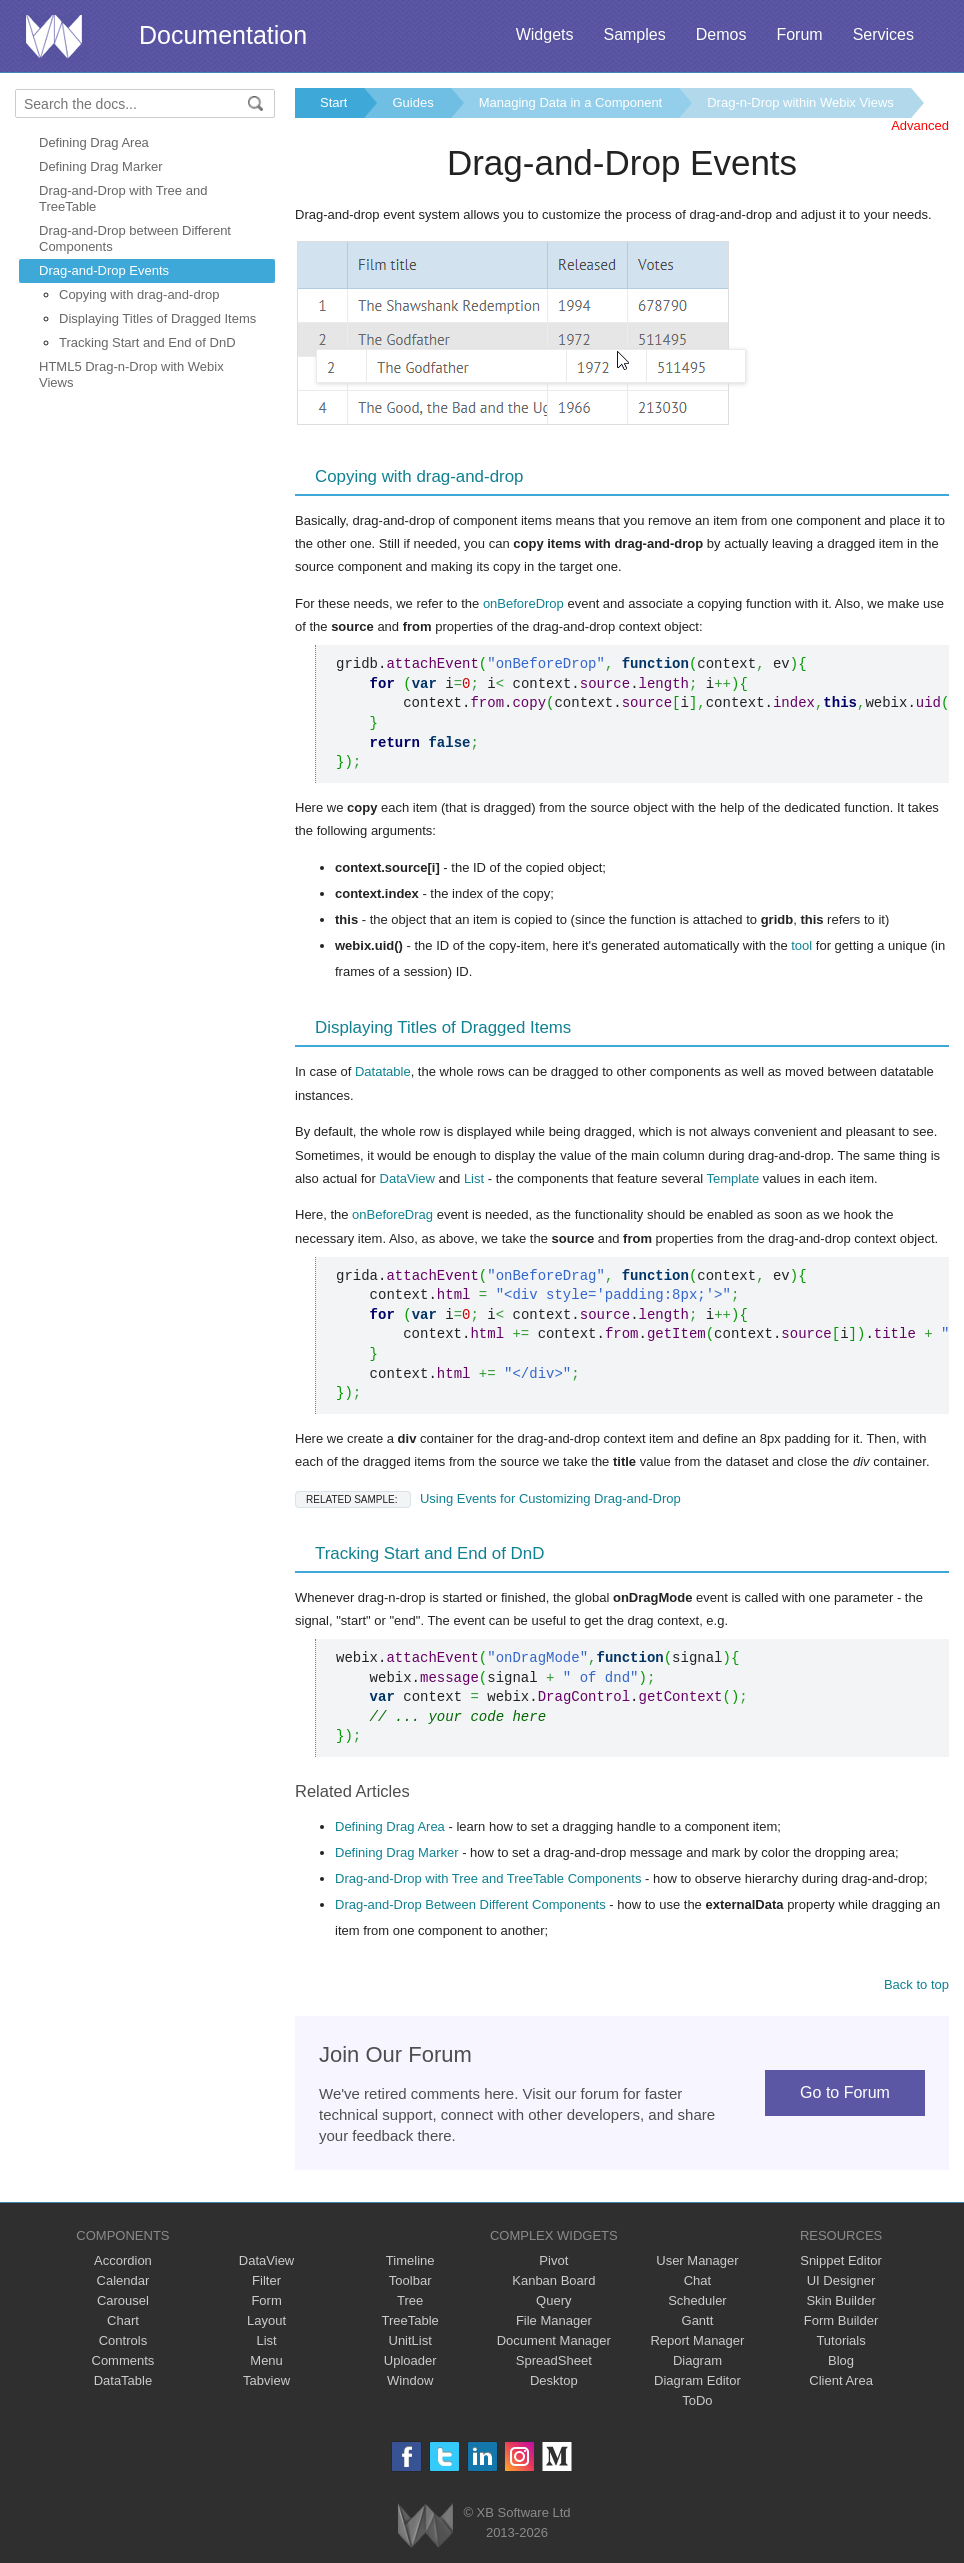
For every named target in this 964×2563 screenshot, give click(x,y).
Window (410, 2380)
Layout (266, 2320)
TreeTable (410, 2320)
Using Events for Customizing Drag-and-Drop (488, 1498)
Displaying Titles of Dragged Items (157, 318)
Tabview (266, 2380)
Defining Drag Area (94, 142)
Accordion (123, 2260)
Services (883, 34)
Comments (123, 2360)
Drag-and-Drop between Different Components (135, 238)
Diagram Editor (697, 2380)
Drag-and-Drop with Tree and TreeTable (123, 198)
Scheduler (697, 2300)
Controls (123, 2340)
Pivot (553, 2260)
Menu (266, 2360)
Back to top (916, 1984)
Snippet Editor (841, 2260)
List (474, 1178)
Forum (799, 34)
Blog (841, 2360)
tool (801, 945)
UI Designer (841, 2280)
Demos (721, 34)
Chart (123, 2320)
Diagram (697, 2360)
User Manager (697, 2260)
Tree (410, 2300)
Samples (634, 34)
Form (266, 2300)
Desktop (554, 2380)
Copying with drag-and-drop (139, 294)
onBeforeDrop (523, 603)
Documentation (223, 35)
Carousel (123, 2300)
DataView (407, 1178)
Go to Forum (845, 2092)
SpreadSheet (554, 2360)
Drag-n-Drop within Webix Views (800, 102)
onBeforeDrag (392, 1214)
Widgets (545, 34)
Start (333, 102)
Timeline (410, 2260)
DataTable (123, 2380)
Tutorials (840, 2340)
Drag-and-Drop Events (104, 270)
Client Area (841, 2380)
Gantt (698, 2320)
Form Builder (841, 2320)
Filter (266, 2280)
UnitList (410, 2340)
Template (732, 1178)
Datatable (383, 1071)
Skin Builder (840, 2300)
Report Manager (697, 2340)
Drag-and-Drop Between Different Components (470, 1904)
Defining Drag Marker (101, 166)
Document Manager (554, 2340)
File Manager (554, 2320)
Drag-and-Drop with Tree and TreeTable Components (488, 1878)
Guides (412, 102)
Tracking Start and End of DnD (147, 342)
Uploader (410, 2360)
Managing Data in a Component (571, 102)
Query (553, 2300)
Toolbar (410, 2280)
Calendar (123, 2280)
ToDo (697, 2400)
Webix (425, 2525)
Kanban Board (553, 2280)
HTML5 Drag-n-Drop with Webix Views (131, 374)
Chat (697, 2280)
